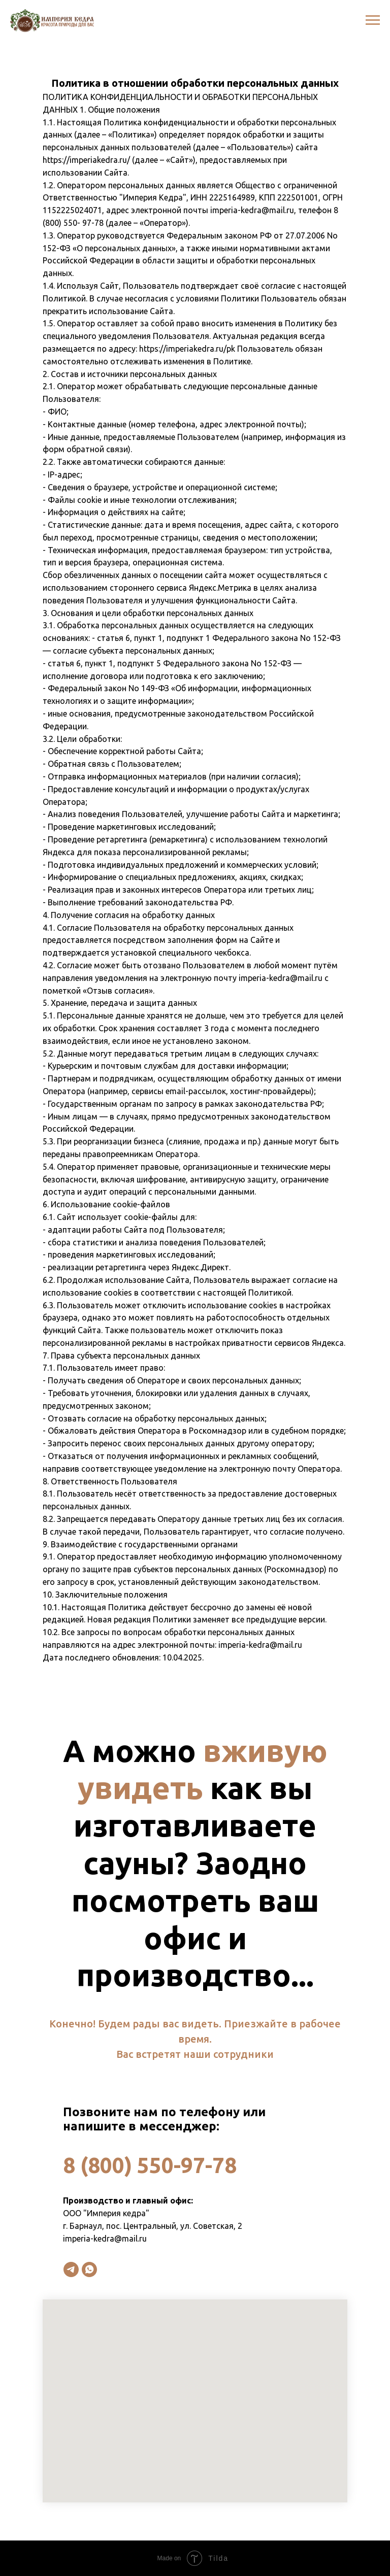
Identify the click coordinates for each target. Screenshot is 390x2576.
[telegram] (71, 2269)
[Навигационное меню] (373, 20)
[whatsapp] (89, 2269)
